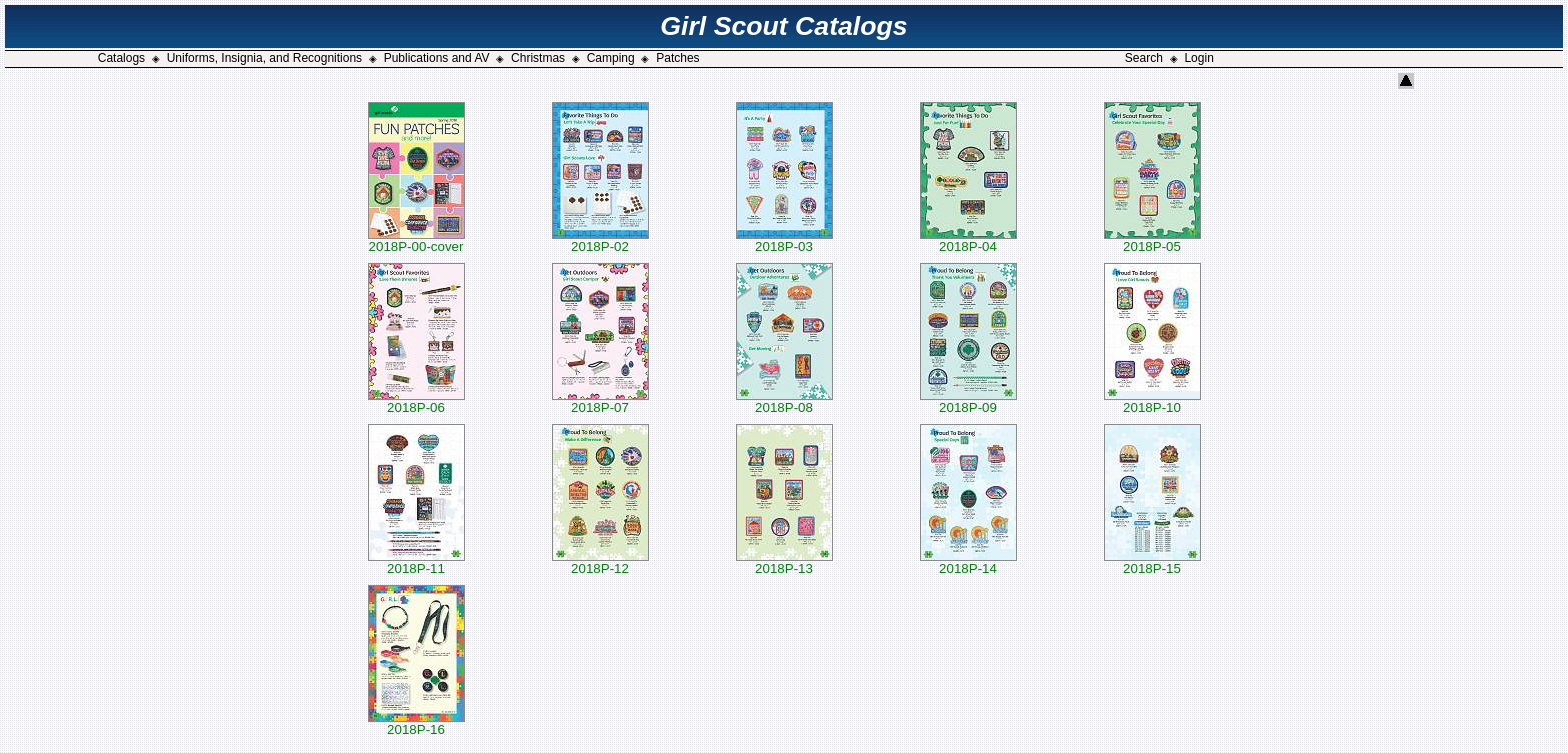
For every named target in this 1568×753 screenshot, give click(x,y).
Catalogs (121, 58)
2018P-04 (968, 240)
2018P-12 (600, 562)
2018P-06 (416, 401)
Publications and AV (437, 58)
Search (1144, 58)
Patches (677, 58)
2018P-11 (416, 562)
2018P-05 (1152, 240)
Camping (611, 58)
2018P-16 (416, 723)
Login (1198, 58)
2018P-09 (968, 401)
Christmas (538, 58)
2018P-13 (784, 562)
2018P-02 (600, 240)
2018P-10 (1152, 401)
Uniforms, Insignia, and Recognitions (264, 58)
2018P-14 (968, 562)
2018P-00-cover (416, 240)
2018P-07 (600, 401)
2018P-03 (784, 240)
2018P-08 (784, 401)
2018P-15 (1152, 562)
